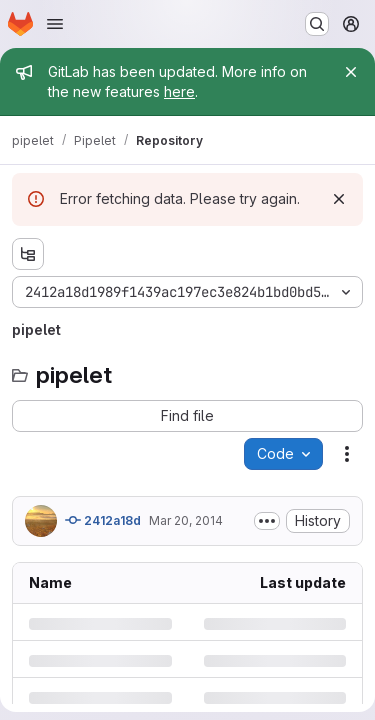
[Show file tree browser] (28, 254)
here (179, 91)
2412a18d (103, 520)
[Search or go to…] (317, 24)
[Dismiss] (339, 199)
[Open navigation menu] (55, 24)
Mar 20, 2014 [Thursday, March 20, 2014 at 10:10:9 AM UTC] (186, 520)
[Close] (351, 72)
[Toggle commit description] (267, 521)
